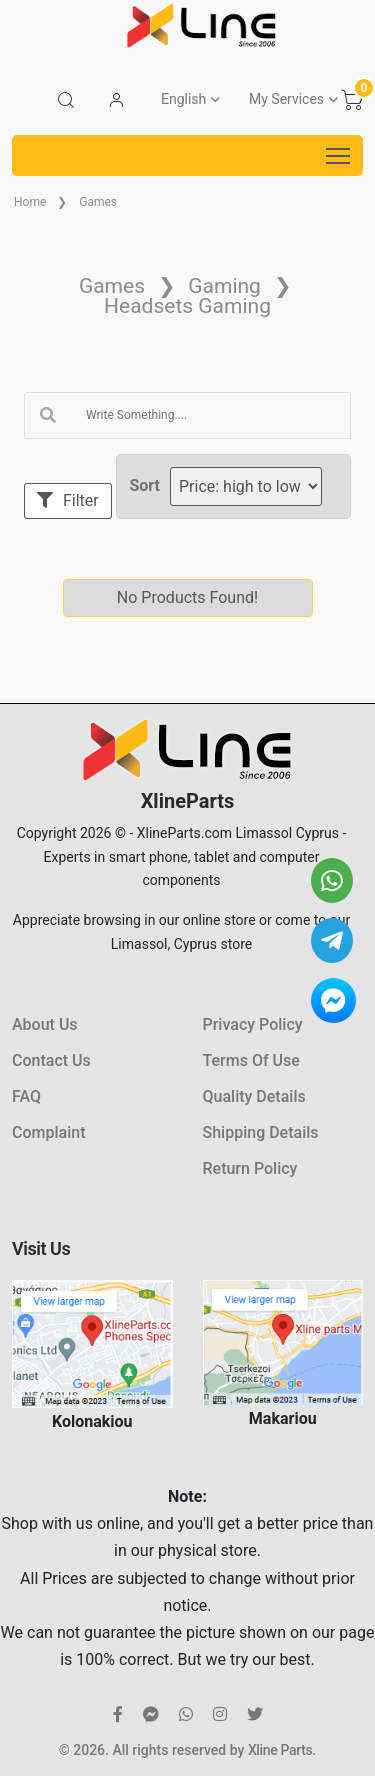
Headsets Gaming (187, 306)
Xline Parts (280, 1750)
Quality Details (254, 1096)
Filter (68, 500)
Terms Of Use (251, 1060)
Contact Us (51, 1060)
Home (30, 202)
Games (98, 202)
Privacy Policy (253, 1024)
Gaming (224, 286)
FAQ (26, 1096)
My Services (286, 99)
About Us (45, 1024)
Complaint (48, 1132)
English (183, 99)
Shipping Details (261, 1132)
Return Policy (250, 1168)
